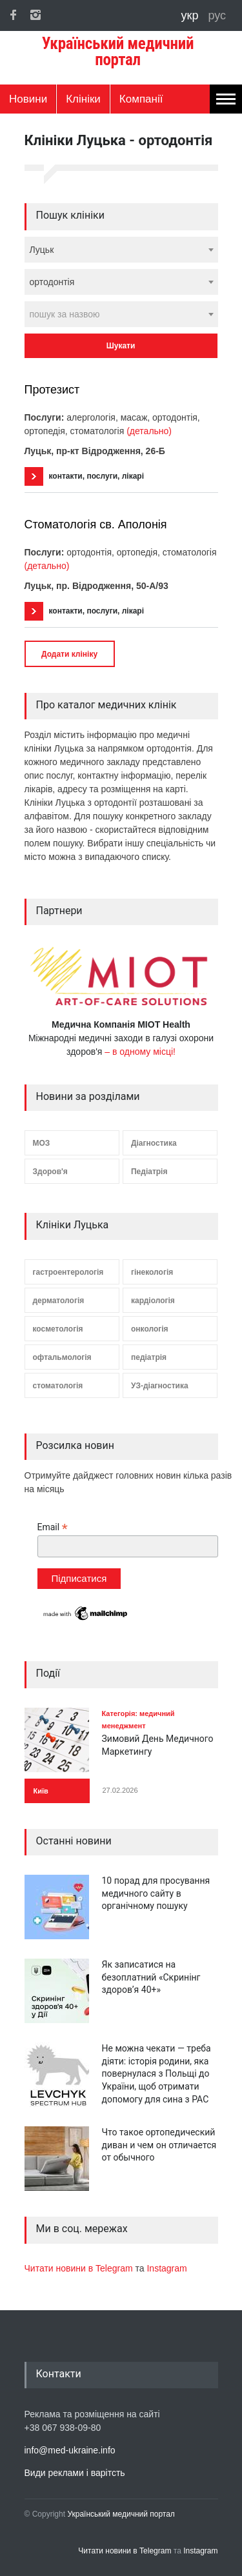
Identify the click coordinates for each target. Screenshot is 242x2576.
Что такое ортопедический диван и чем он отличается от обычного (159, 2144)
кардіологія (153, 1300)
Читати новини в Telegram (80, 2268)
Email (52, 1527)
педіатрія (148, 1357)
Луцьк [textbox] (42, 250)
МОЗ (41, 1143)
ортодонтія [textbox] (52, 282)
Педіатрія (149, 1171)
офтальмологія (62, 1357)
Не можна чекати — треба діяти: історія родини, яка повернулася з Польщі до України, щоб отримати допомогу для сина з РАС (156, 2073)
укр (191, 15)
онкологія (149, 1328)
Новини (28, 99)
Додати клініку (69, 654)
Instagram (166, 2268)
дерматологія (59, 1300)
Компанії (141, 99)
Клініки (83, 99)
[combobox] (121, 250)
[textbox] (121, 314)
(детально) (149, 431)
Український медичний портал (121, 2514)
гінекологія (152, 1272)
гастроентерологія (68, 1272)
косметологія (58, 1328)
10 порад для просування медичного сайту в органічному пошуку (156, 1893)
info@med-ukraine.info (70, 2450)
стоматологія (58, 1385)
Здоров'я (50, 1171)
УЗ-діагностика (159, 1385)
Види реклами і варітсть (75, 2473)
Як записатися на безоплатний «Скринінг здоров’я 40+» (151, 1977)
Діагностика (154, 1143)
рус (217, 15)
